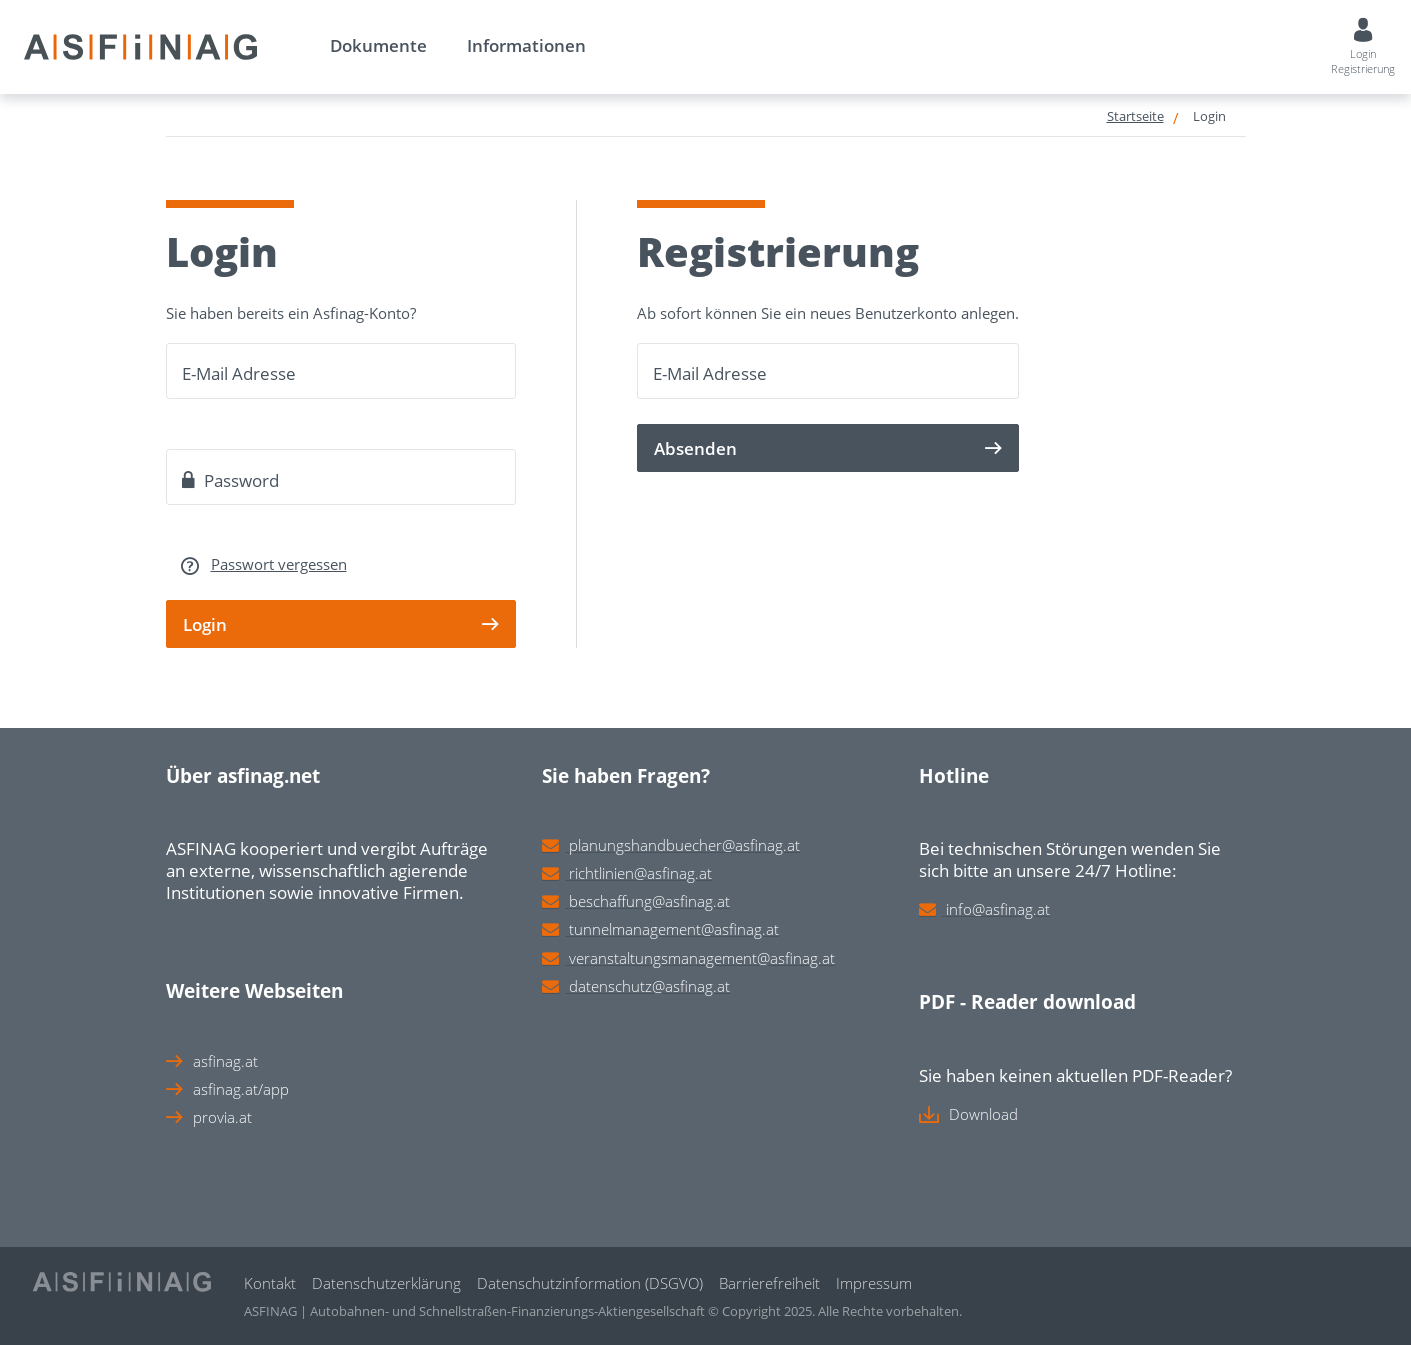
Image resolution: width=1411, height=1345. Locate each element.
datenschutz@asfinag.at (649, 986)
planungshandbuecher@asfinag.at (684, 845)
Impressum (874, 1283)
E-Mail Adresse (239, 374)
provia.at (222, 1117)
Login (1209, 116)
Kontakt (270, 1283)
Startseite (1135, 116)
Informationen (526, 45)
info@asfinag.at (998, 909)
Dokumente (378, 45)
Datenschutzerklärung (386, 1283)
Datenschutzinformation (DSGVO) (590, 1283)
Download (983, 1114)
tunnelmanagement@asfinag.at (674, 929)
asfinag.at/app (241, 1089)
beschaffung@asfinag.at (649, 901)
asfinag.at (225, 1061)
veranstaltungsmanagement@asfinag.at (702, 958)
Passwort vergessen (279, 564)
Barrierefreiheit (769, 1283)
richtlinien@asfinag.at (640, 873)
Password (230, 480)
